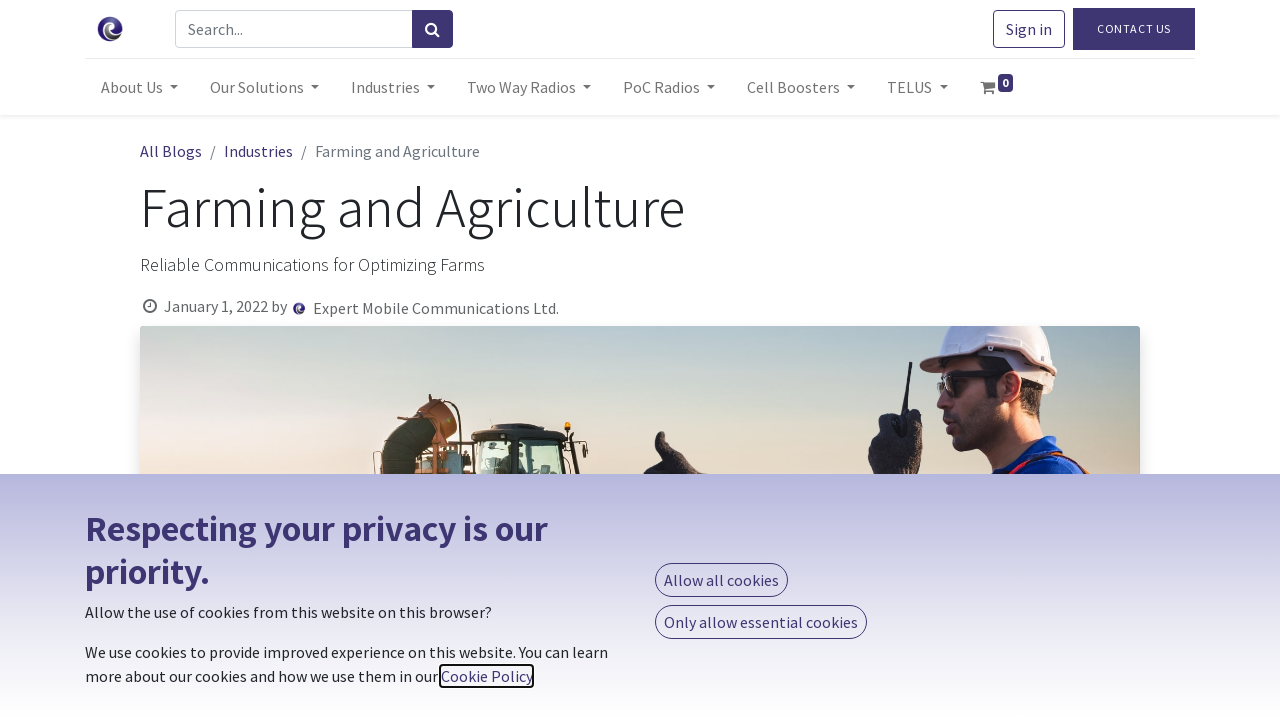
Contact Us (1134, 28)
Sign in (1029, 29)
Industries (258, 151)
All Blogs (171, 151)
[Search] (432, 29)
